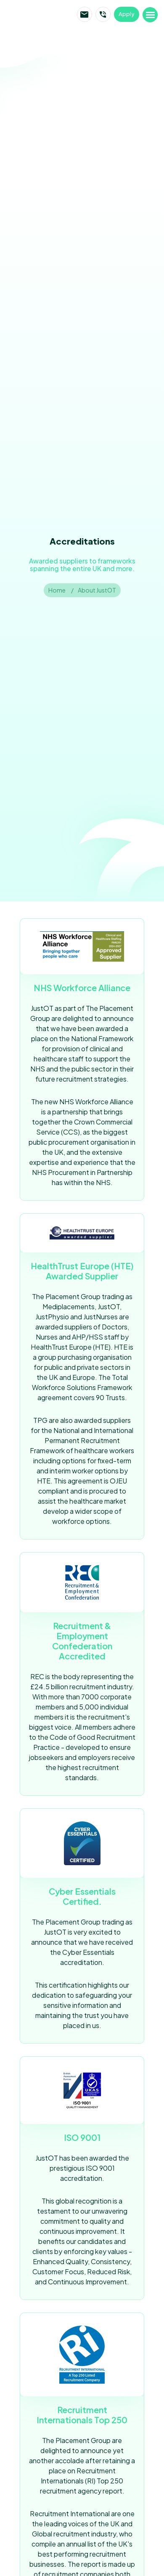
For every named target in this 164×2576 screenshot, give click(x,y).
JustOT (39, 14)
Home (57, 590)
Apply (127, 14)
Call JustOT (103, 14)
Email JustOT (84, 14)
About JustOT (97, 590)
